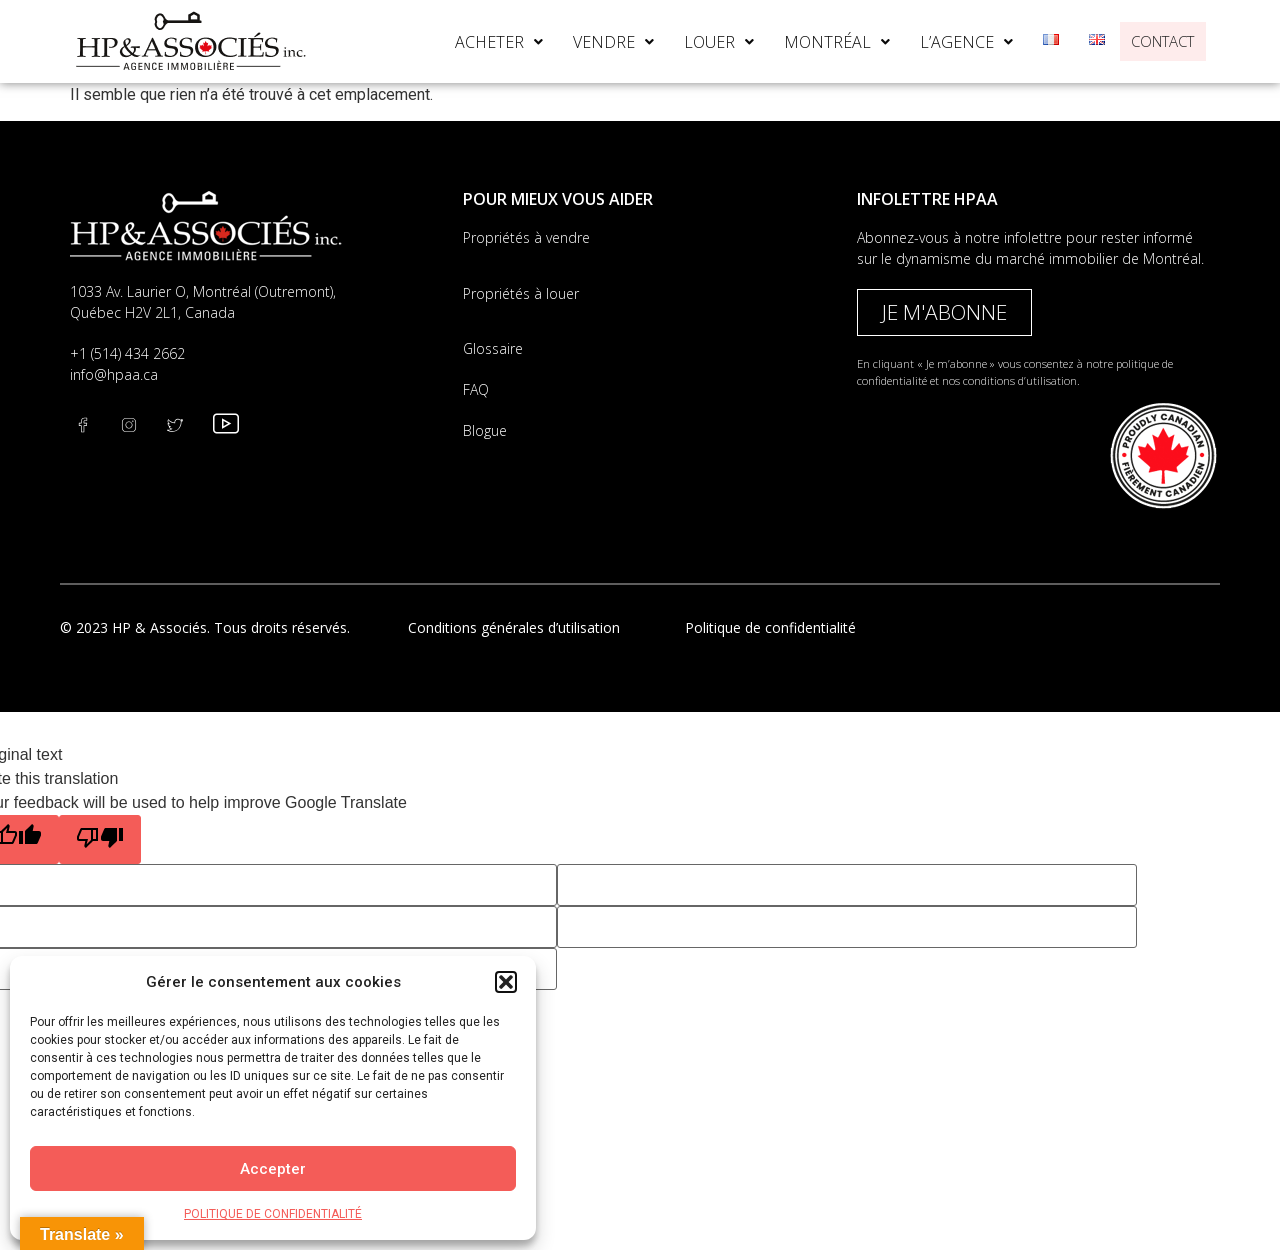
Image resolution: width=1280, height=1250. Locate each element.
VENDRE (586, 42)
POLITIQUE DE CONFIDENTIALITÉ (273, 1214)
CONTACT (1149, 41)
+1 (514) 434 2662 (127, 353)
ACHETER (472, 42)
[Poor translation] (100, 839)
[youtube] (229, 425)
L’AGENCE (939, 42)
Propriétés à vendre (526, 237)
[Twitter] (137, 425)
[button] (506, 982)
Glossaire (493, 348)
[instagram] (183, 425)
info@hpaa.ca (114, 374)
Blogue (485, 430)
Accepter (273, 1169)
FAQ (476, 389)
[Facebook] (91, 425)
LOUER (692, 42)
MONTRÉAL (810, 42)
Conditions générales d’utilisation (514, 627)
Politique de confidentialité (770, 627)
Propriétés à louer (521, 293)
